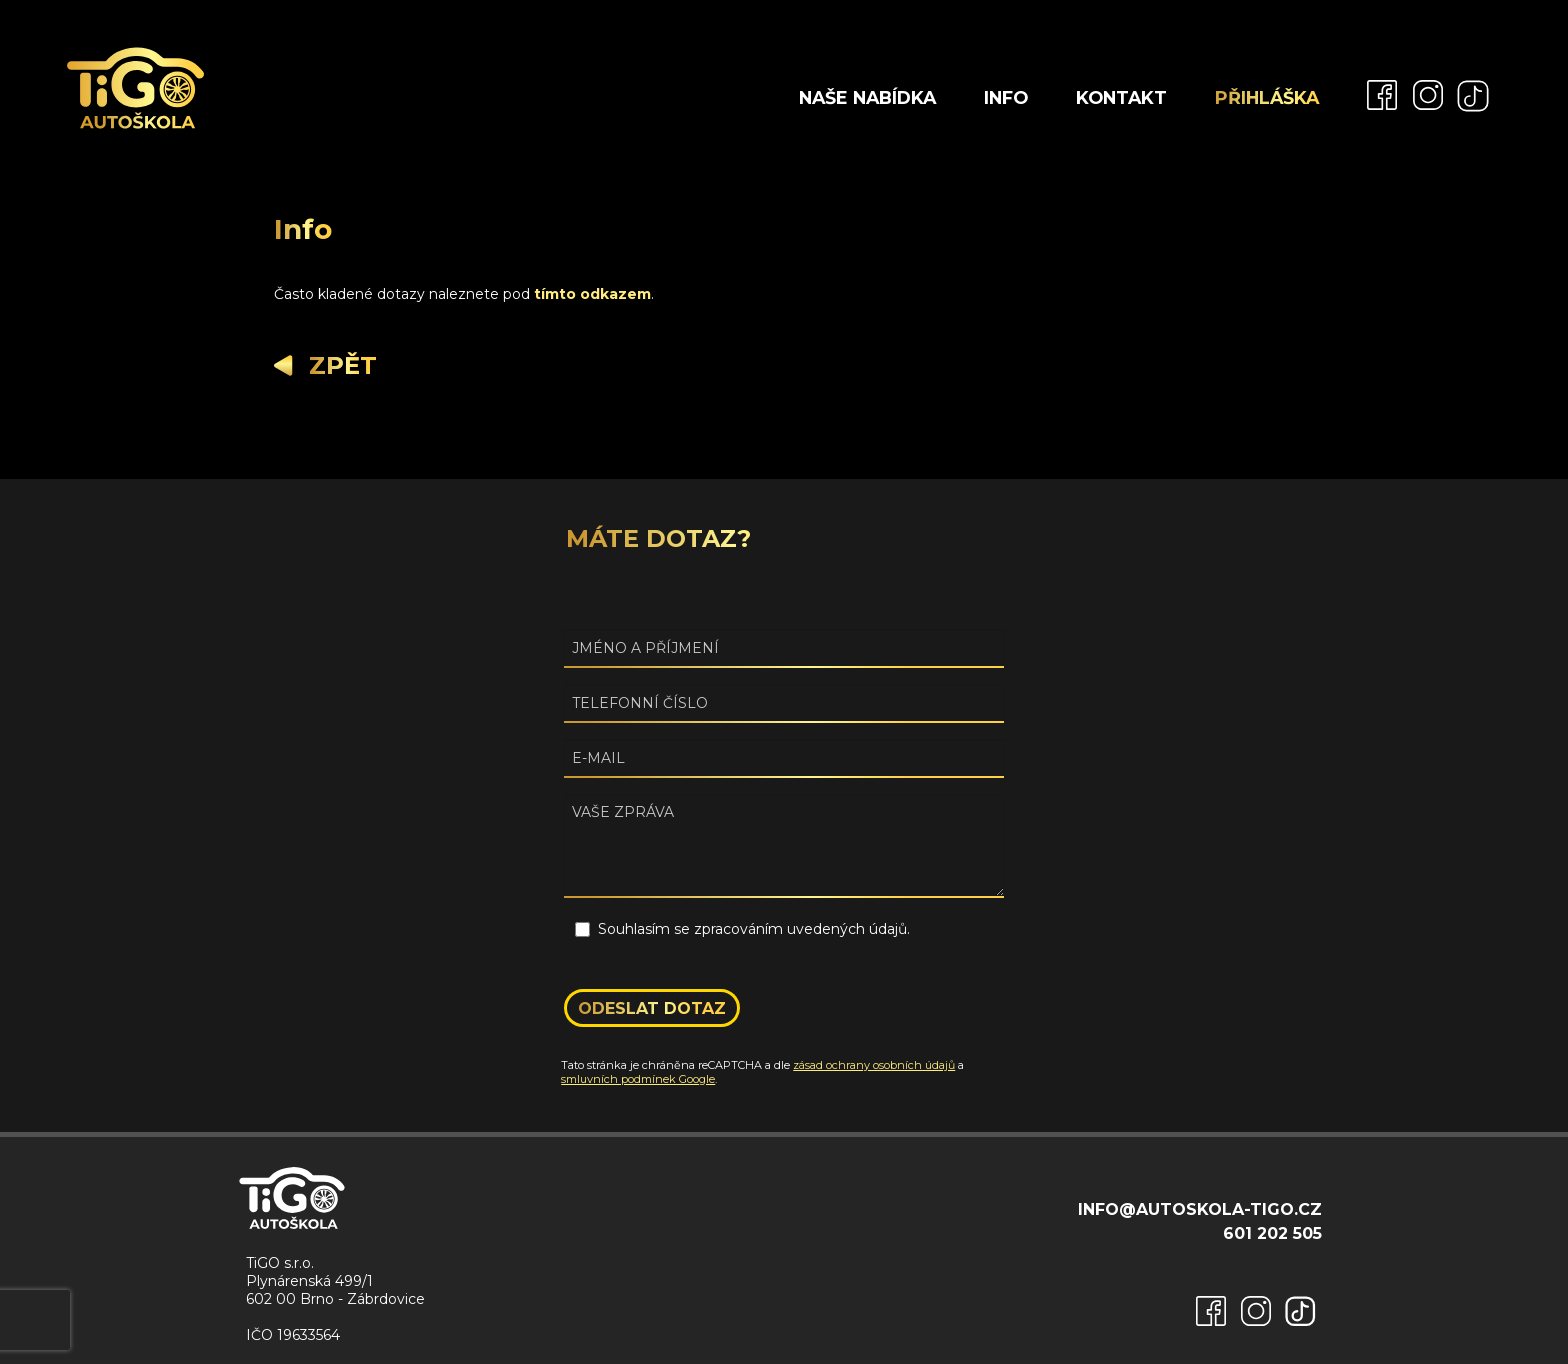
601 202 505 (1272, 1233)
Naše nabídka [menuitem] (867, 97)
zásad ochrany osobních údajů (874, 1065)
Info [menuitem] (1006, 97)
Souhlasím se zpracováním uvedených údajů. (754, 929)
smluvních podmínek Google (638, 1079)
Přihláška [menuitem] (1267, 97)
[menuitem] (1374, 94)
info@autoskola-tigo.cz (1200, 1209)
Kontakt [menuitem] (1121, 97)
